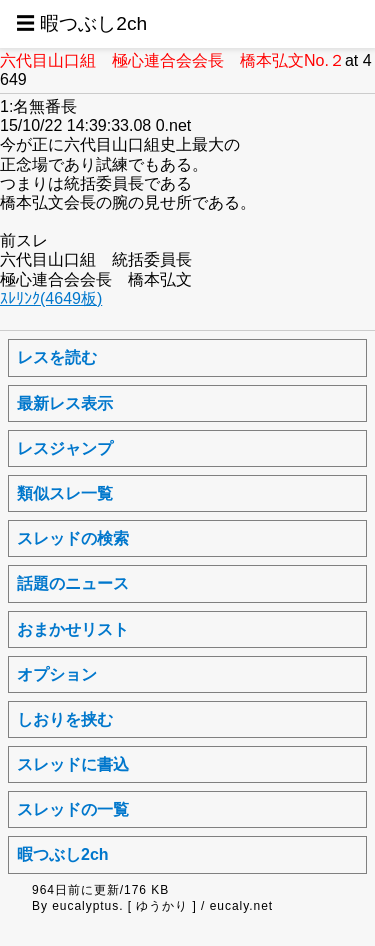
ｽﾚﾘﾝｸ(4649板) (51, 298)
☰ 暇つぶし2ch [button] (81, 23)
